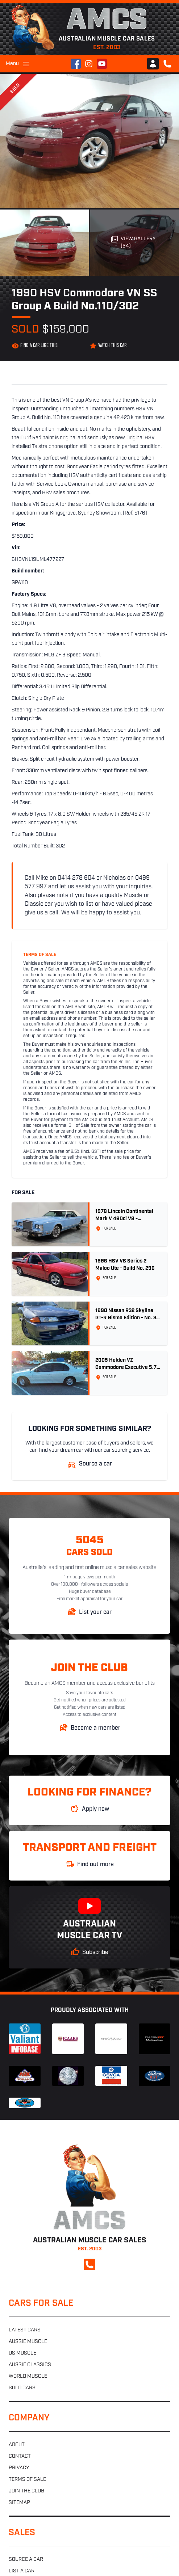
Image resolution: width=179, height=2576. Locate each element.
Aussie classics (30, 2365)
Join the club (26, 2491)
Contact (20, 2456)
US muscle (22, 2353)
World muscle (28, 2376)
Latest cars (25, 2330)
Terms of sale (27, 2479)
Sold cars (22, 2388)
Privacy (19, 2468)
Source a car (26, 2559)
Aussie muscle (28, 2341)
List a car (21, 2571)
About (17, 2445)
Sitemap (19, 2502)
